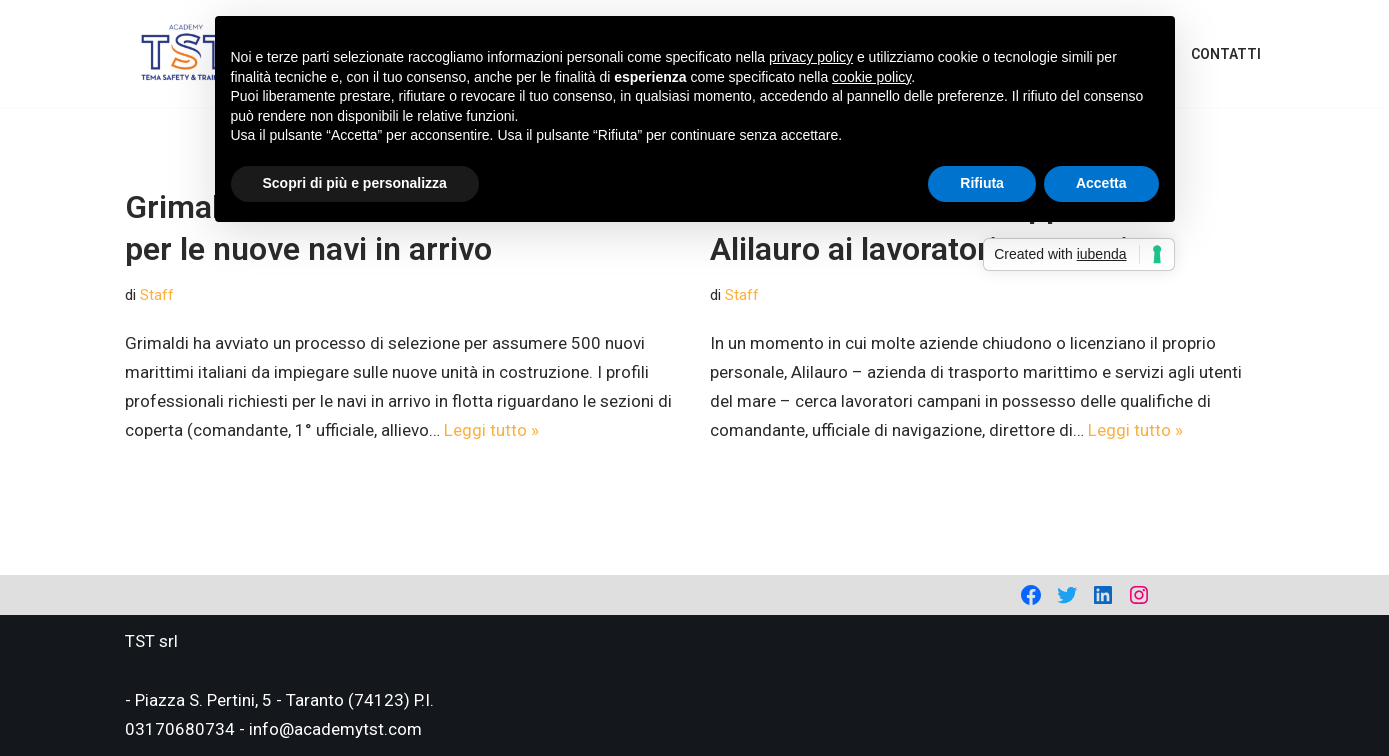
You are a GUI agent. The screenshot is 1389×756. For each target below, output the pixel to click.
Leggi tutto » (491, 430)
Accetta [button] (1101, 183)
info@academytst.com (335, 729)
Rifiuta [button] (982, 183)
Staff (157, 295)
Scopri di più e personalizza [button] (355, 183)
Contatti (1226, 54)
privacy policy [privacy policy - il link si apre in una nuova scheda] (811, 57)
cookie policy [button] (871, 77)
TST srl (151, 641)
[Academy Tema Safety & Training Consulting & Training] (186, 53)
